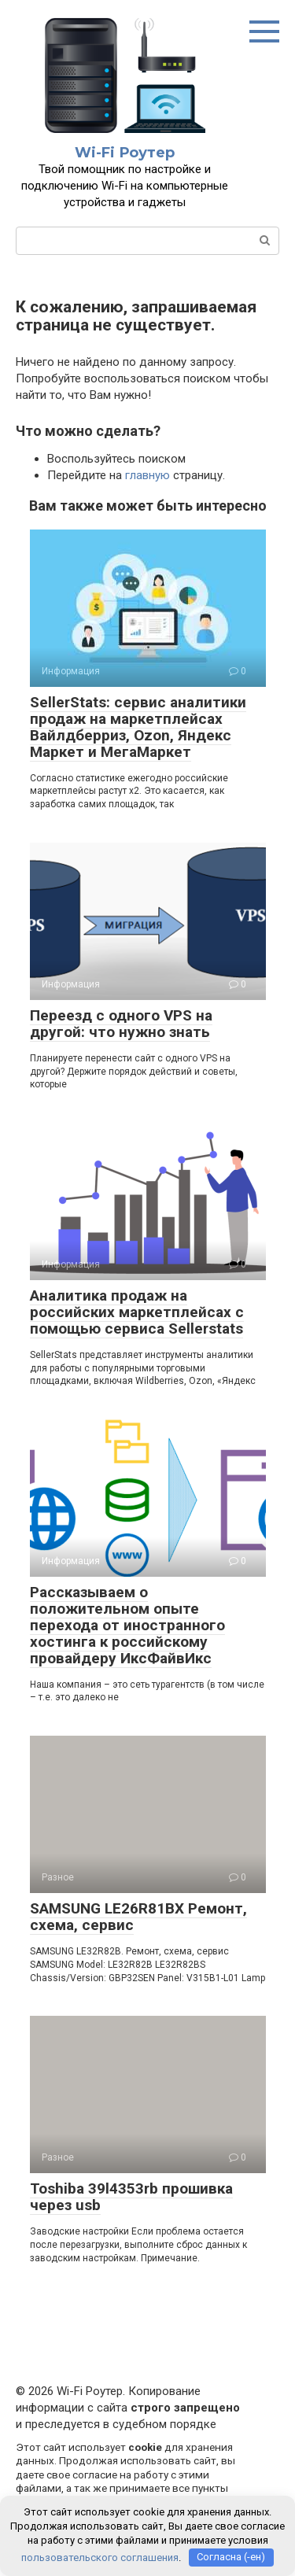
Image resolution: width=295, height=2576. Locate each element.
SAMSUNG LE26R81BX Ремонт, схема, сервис (138, 1916)
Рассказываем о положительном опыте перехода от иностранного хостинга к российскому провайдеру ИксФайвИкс (127, 1625)
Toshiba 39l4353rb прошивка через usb (131, 2196)
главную (147, 475)
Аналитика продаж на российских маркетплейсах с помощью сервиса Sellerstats (137, 1312)
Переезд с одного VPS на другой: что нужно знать (121, 1023)
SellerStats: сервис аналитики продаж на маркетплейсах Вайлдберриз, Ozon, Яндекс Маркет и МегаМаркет (138, 727)
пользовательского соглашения (100, 2557)
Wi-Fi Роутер (125, 152)
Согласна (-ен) (231, 2557)
